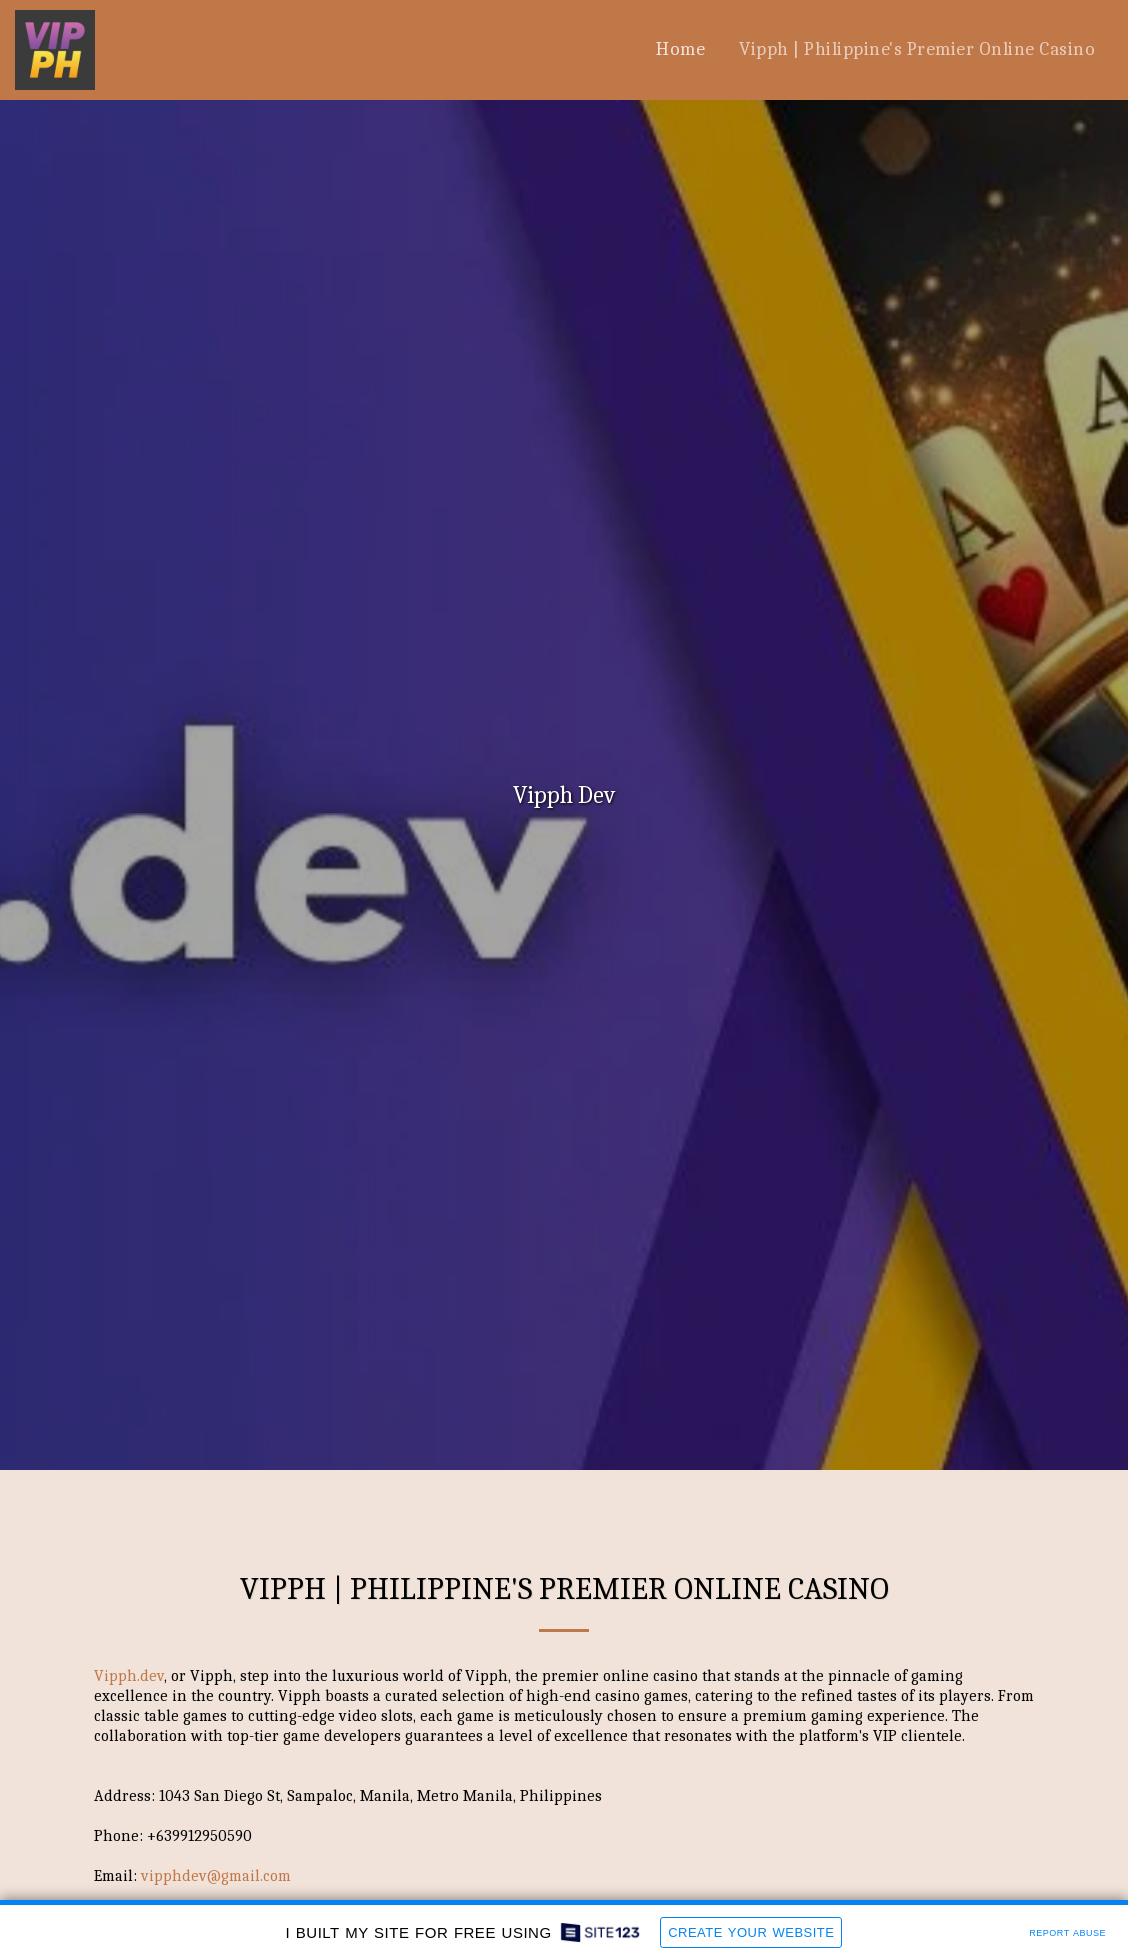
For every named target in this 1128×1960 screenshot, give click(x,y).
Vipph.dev (129, 1676)
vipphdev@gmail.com (216, 1876)
